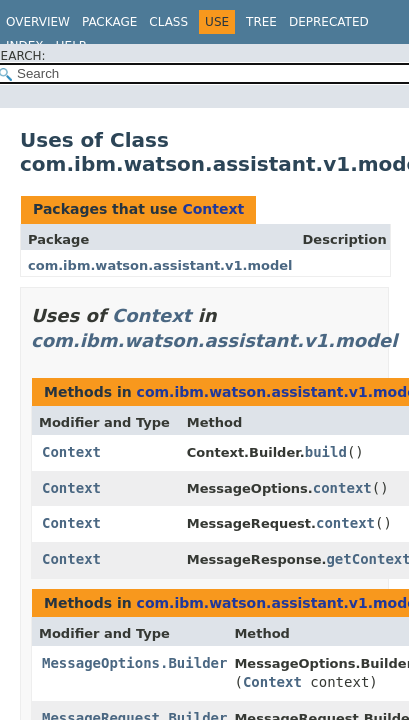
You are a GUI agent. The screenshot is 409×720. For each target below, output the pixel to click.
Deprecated (329, 22)
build (326, 452)
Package (109, 22)
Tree (261, 22)
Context (213, 209)
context (342, 488)
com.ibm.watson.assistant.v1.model (160, 265)
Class (168, 22)
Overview (38, 22)
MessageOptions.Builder (134, 663)
